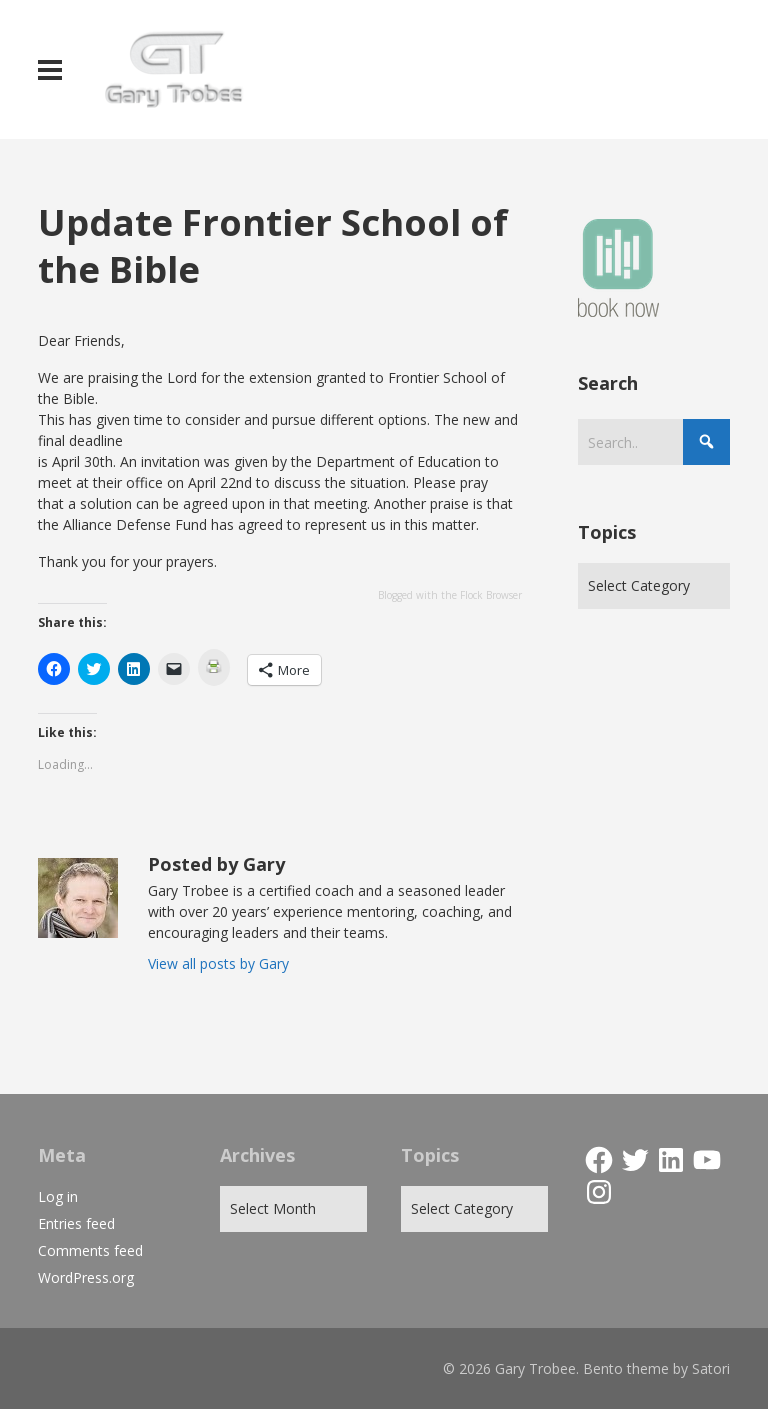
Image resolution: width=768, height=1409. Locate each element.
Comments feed (90, 1250)
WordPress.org (86, 1277)
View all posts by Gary (218, 963)
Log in (58, 1196)
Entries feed (76, 1223)
